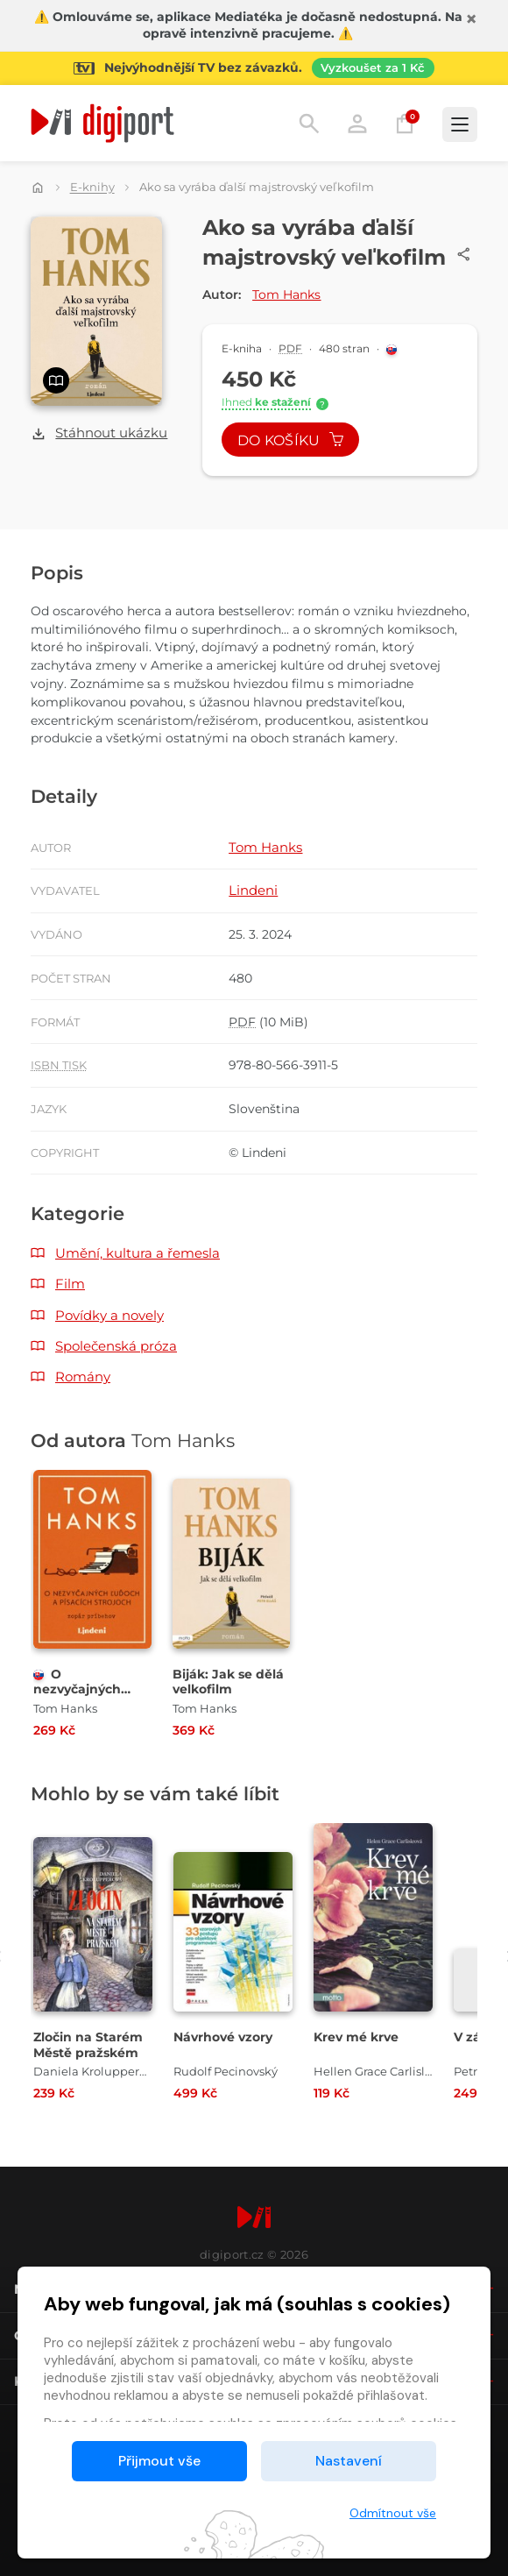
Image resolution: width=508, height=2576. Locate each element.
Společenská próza (116, 1346)
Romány (82, 1376)
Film (70, 1283)
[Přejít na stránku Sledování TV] (254, 68)
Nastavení (348, 2461)
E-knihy (92, 188)
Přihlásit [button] (357, 123)
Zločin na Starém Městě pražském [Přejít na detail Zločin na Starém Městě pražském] (88, 2045)
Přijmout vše (159, 2461)
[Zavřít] (471, 19)
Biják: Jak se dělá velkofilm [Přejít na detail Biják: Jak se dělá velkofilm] (228, 1682)
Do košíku (290, 440)
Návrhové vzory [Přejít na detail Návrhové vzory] (222, 2037)
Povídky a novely (109, 1315)
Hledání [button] (309, 123)
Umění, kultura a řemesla (137, 1253)
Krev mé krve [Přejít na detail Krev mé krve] (356, 2037)
